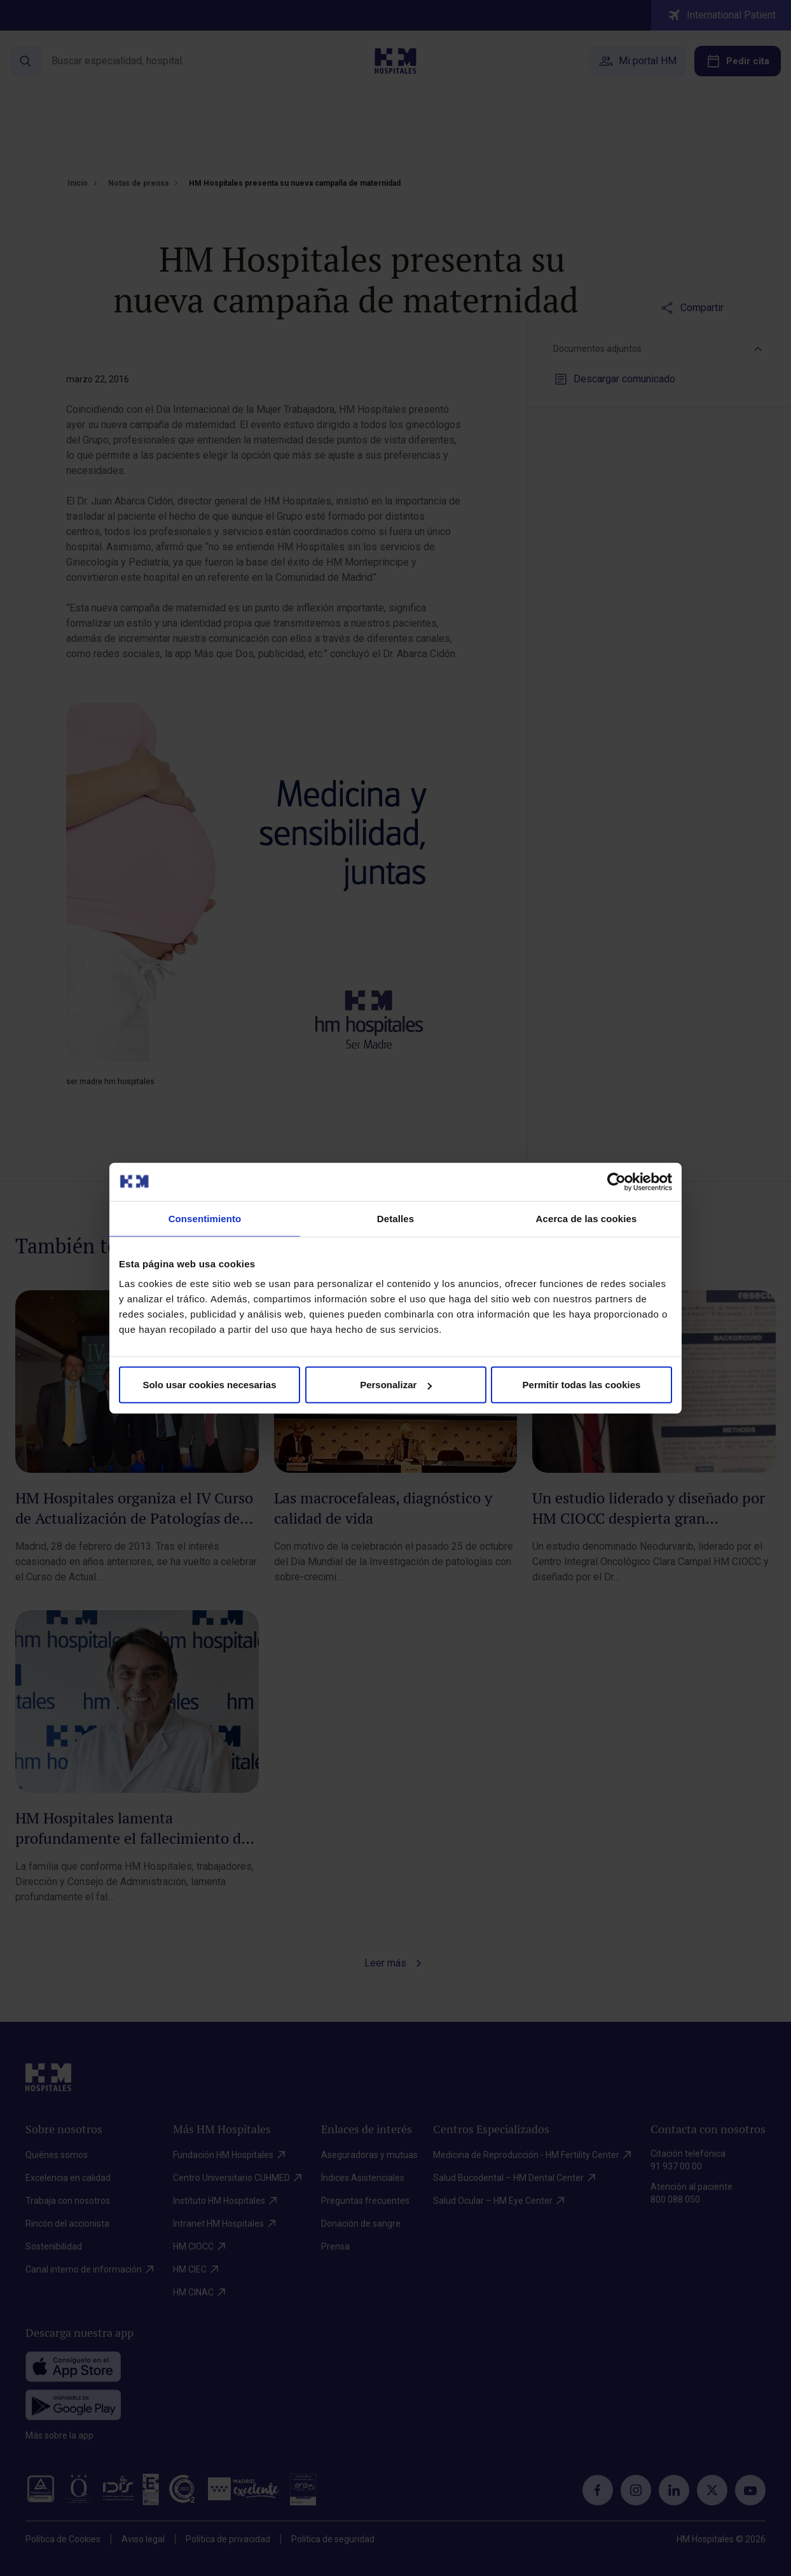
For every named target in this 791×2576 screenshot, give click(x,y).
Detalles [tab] (395, 1218)
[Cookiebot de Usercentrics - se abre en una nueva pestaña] (616, 1181)
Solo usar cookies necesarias (209, 1384)
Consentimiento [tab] (205, 1218)
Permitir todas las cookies (582, 1384)
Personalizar (396, 1384)
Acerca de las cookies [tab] (586, 1218)
